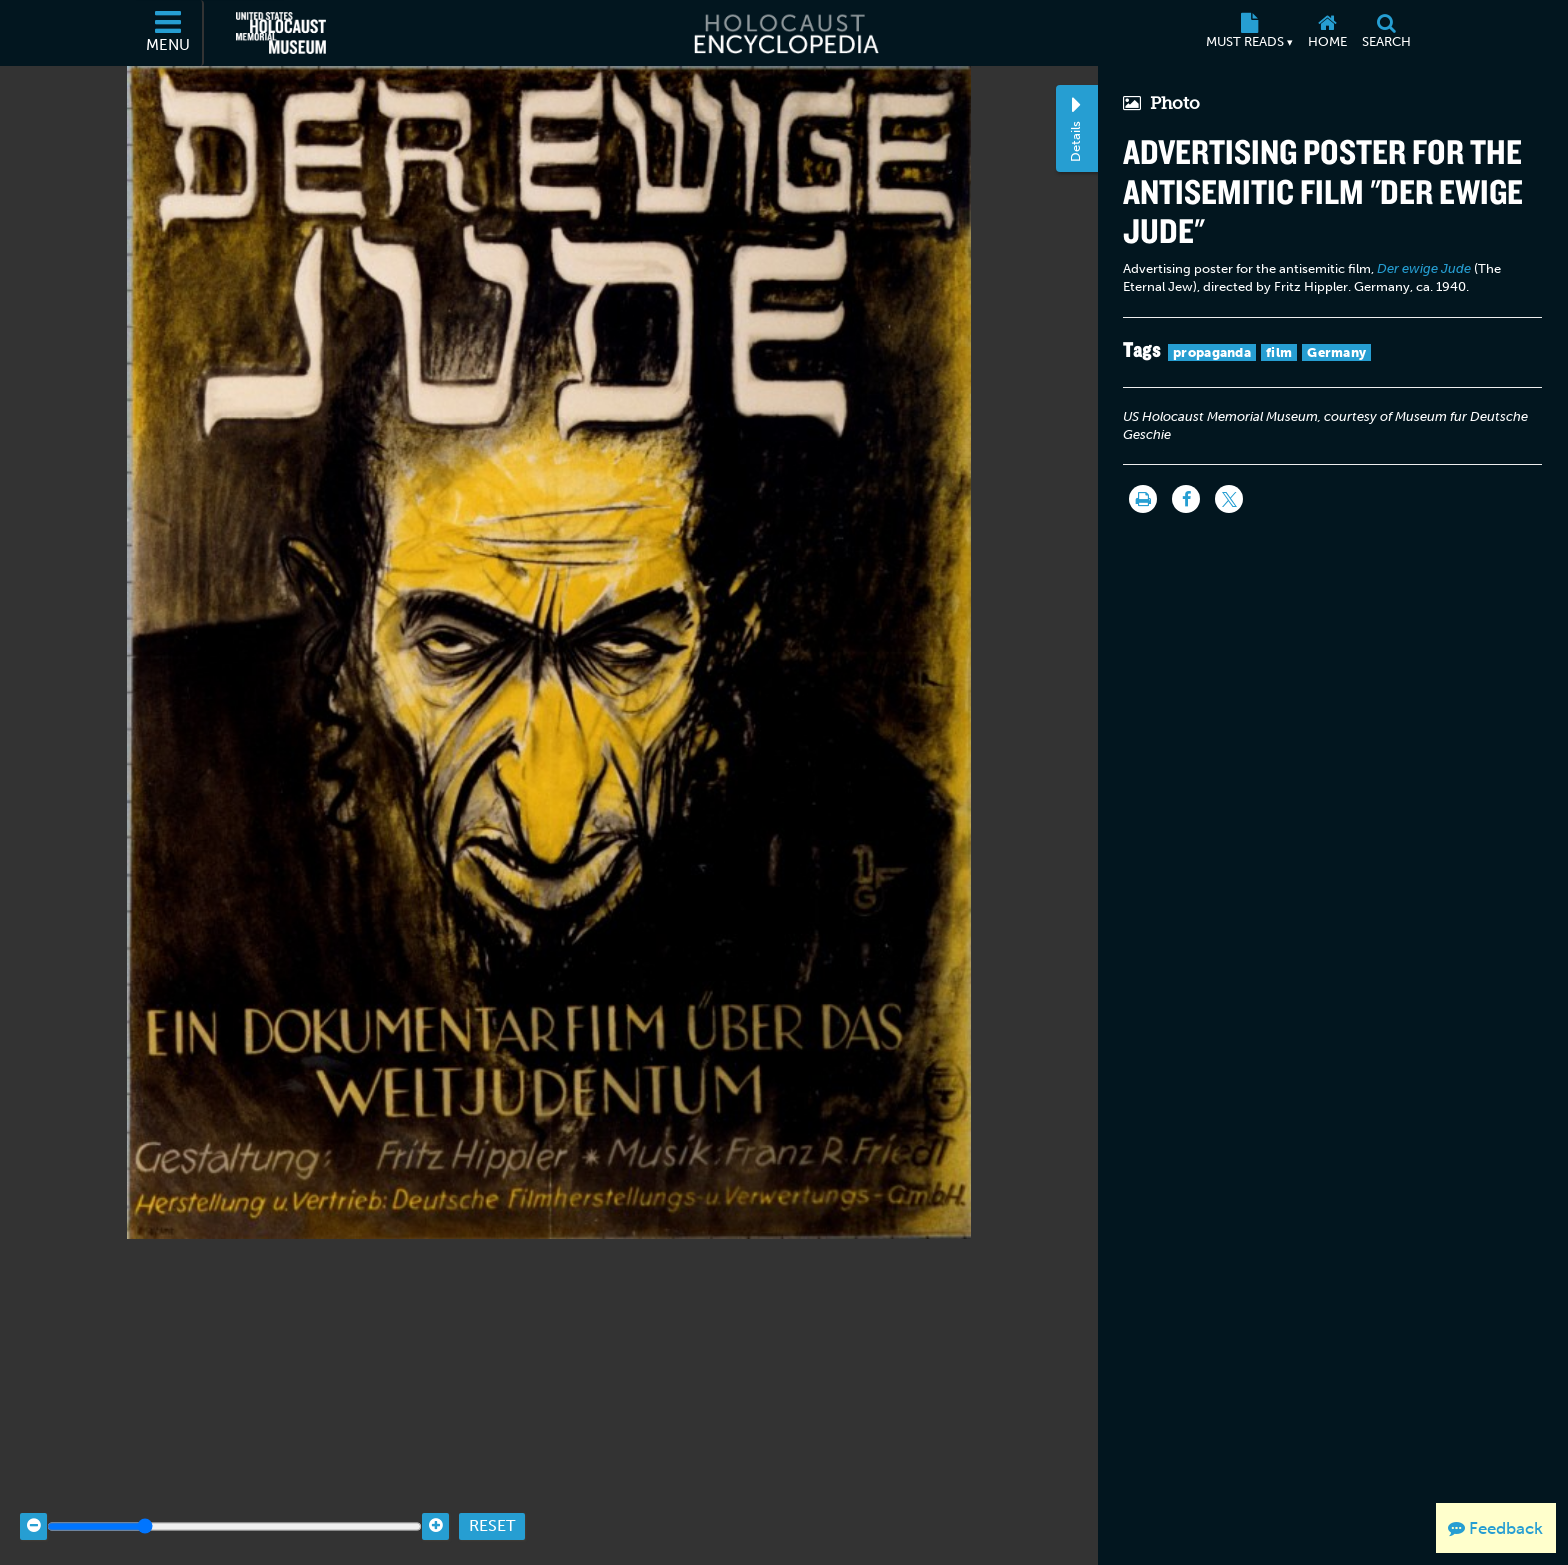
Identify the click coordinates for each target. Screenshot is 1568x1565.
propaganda (1212, 352)
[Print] (1143, 499)
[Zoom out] (33, 1497)
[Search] (1386, 33)
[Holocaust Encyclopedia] (784, 33)
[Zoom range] (234, 1497)
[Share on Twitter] (1229, 499)
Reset (492, 1497)
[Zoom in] (435, 1497)
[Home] (1327, 33)
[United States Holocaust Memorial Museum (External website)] (281, 33)
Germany (1336, 352)
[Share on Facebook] (1186, 499)
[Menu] (169, 33)
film (1279, 352)
